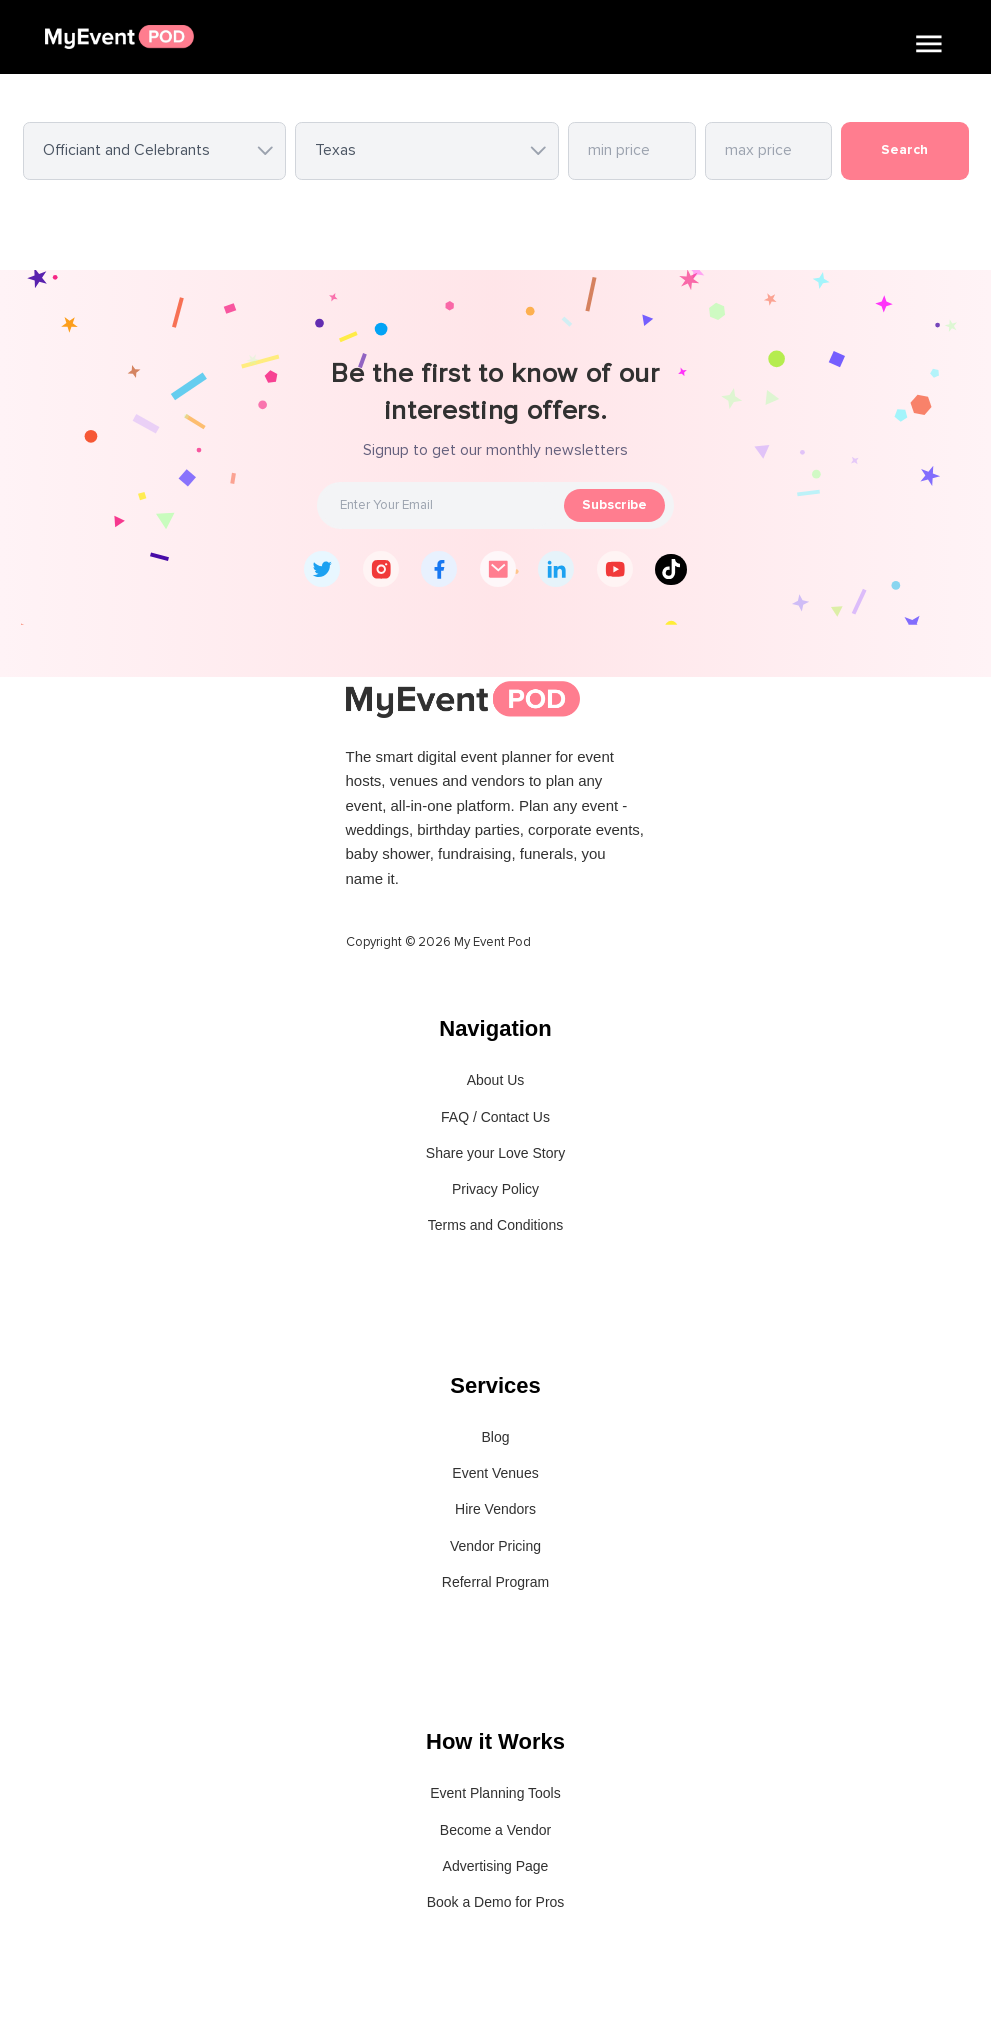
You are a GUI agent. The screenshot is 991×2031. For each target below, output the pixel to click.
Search (904, 150)
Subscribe (614, 505)
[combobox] (155, 151)
